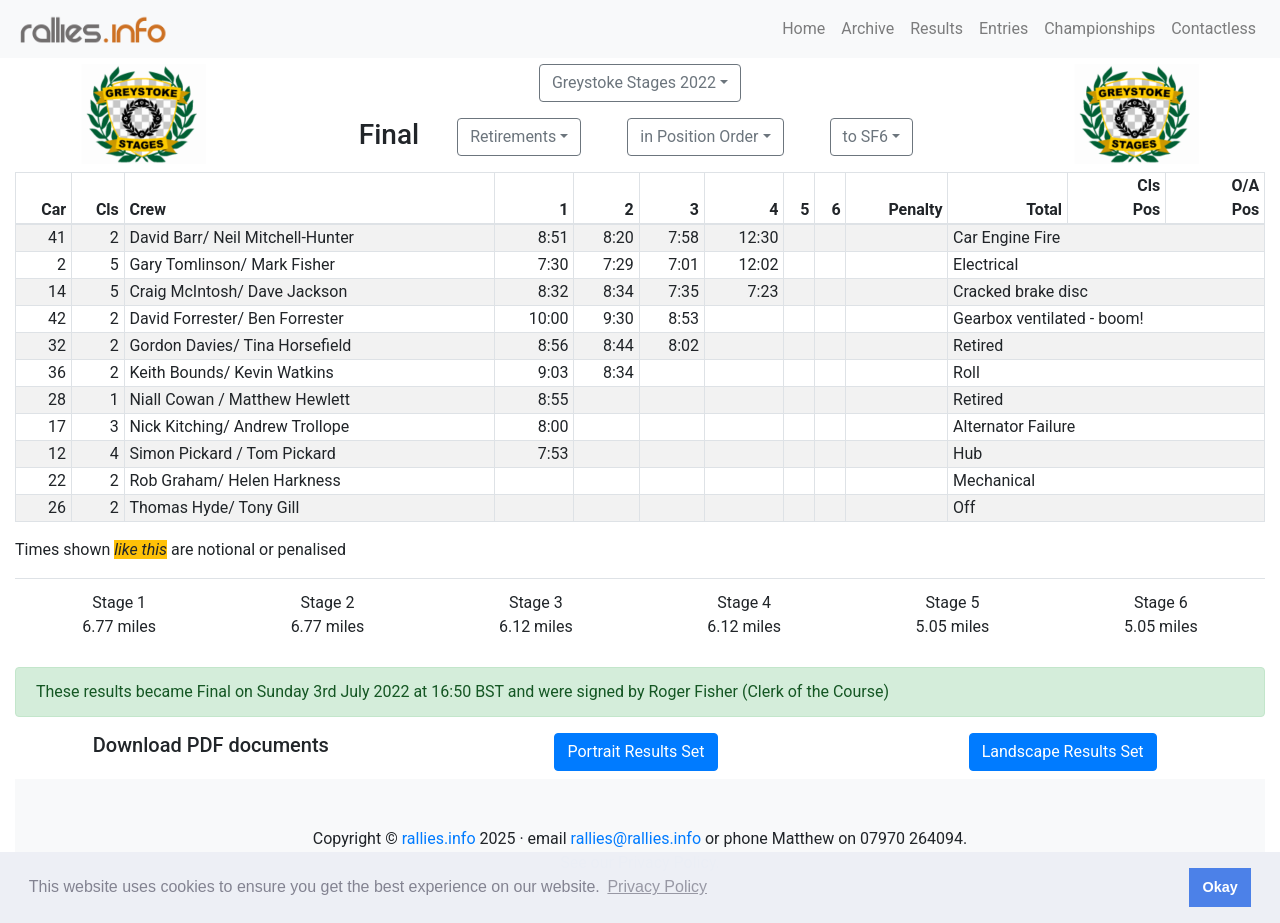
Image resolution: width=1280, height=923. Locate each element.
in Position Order (699, 136)
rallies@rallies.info (636, 838)
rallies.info (439, 838)
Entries (1003, 28)
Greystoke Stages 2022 (634, 82)
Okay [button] (1219, 887)
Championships (1099, 28)
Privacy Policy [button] (657, 886)
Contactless (1213, 28)
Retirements (513, 136)
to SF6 (866, 136)
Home (803, 28)
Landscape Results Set (1063, 751)
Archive (867, 28)
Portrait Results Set (635, 751)
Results (936, 28)
